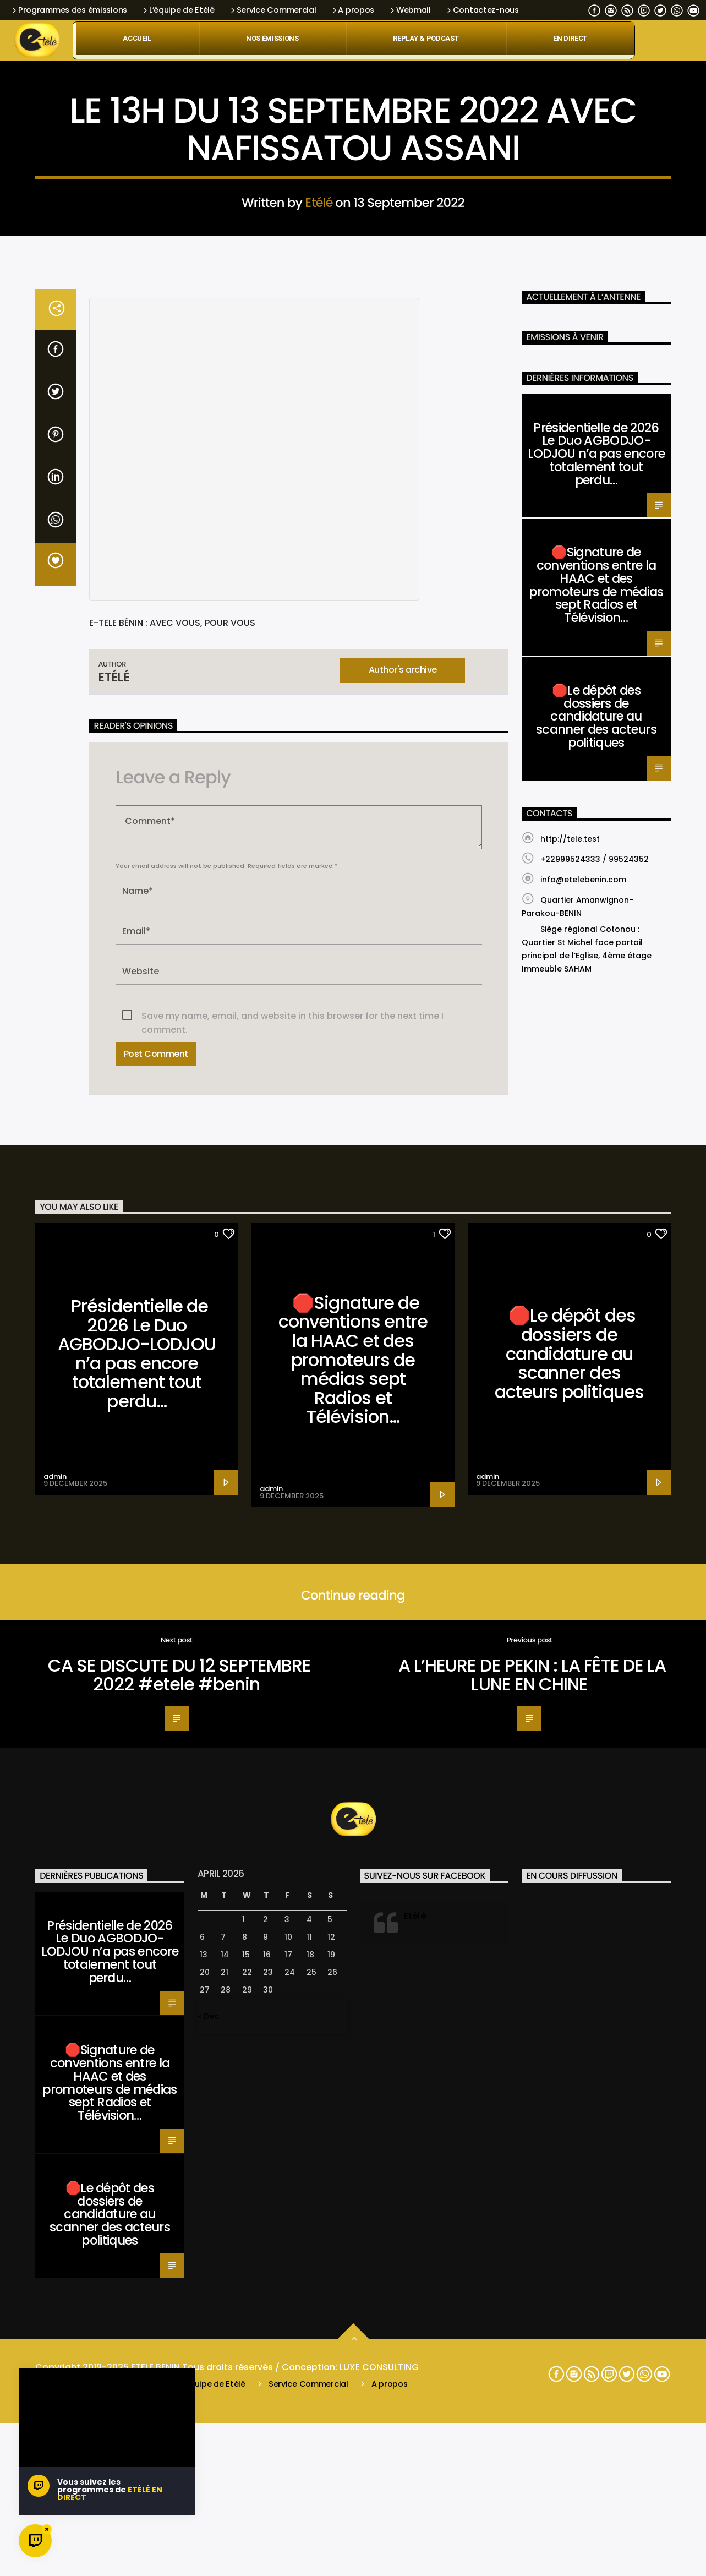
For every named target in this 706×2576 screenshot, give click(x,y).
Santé (353, 337)
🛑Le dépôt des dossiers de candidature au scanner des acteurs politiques (596, 1289)
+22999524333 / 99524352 (594, 1432)
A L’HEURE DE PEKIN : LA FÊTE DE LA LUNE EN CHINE (532, 2248)
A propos (352, 9)
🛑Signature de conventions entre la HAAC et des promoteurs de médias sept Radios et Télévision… (596, 1157)
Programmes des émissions (68, 9)
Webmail (409, 9)
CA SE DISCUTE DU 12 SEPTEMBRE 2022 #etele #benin (179, 2248)
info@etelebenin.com (583, 1452)
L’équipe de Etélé (178, 9)
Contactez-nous (482, 9)
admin (55, 2049)
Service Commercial (272, 9)
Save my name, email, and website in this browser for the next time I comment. (292, 1589)
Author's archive (403, 1242)
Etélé (318, 465)
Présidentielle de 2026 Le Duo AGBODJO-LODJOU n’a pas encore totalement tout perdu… (596, 1027)
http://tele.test (570, 1411)
